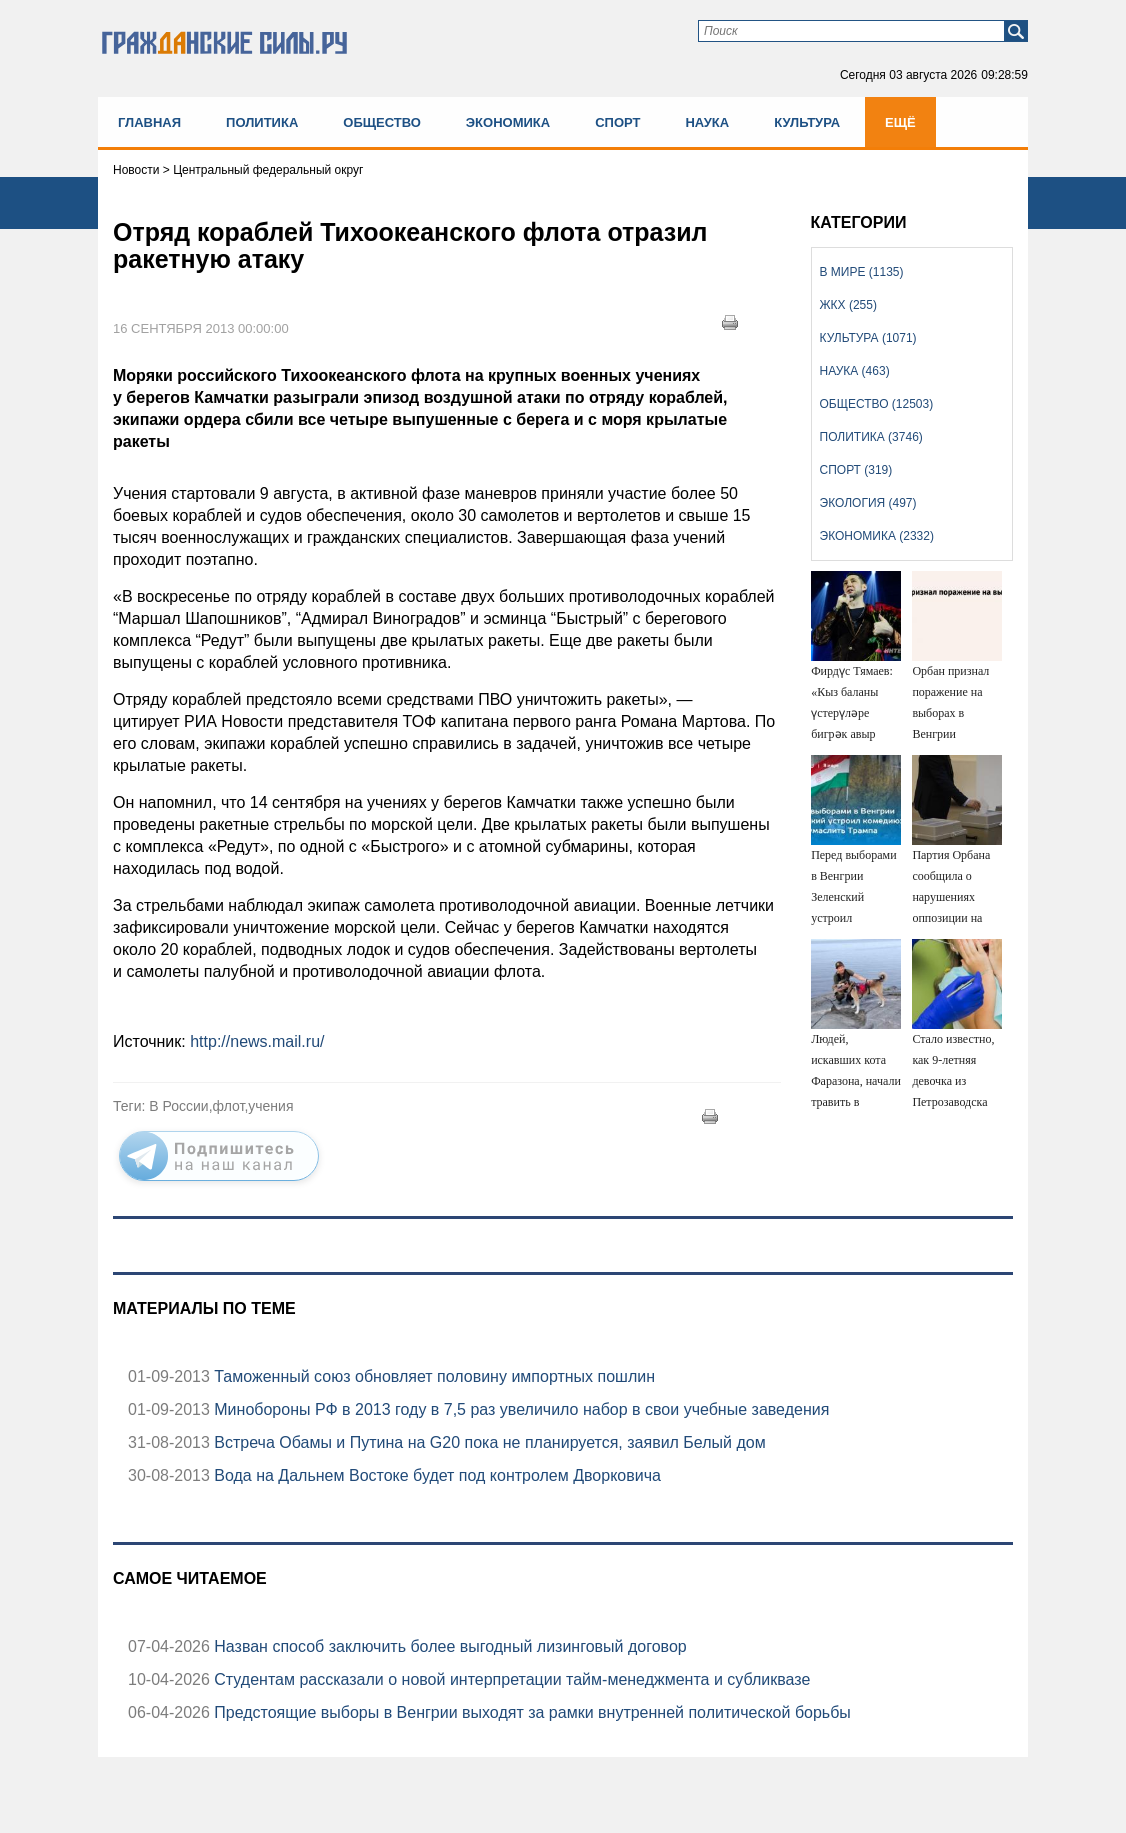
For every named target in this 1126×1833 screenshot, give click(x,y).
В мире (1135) (862, 272)
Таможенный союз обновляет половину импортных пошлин (432, 1376)
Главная (149, 122)
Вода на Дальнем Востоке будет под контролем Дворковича (435, 1475)
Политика (262, 122)
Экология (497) (868, 503)
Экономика (508, 122)
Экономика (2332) (877, 536)
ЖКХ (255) (848, 305)
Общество (382, 122)
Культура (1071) (868, 338)
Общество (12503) (877, 404)
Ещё (900, 122)
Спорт (617, 122)
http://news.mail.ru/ (257, 1041)
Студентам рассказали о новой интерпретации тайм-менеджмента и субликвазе (510, 1679)
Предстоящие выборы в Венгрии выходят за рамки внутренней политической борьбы (530, 1712)
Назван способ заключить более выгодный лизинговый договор (448, 1646)
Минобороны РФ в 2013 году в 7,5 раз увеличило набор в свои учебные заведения (519, 1409)
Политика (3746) (871, 437)
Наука (707, 122)
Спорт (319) (856, 470)
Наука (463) (855, 371)
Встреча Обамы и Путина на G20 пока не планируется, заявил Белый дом (488, 1442)
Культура (807, 122)
